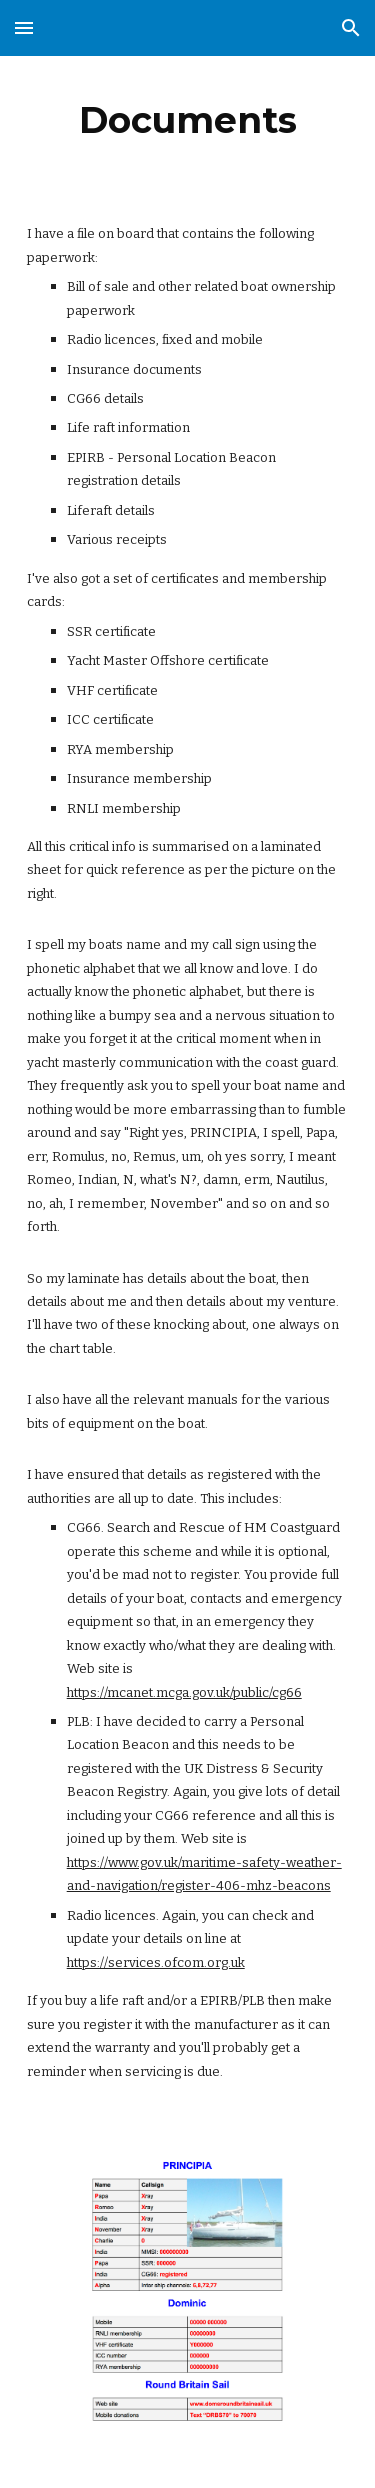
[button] (24, 27)
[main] (188, 120)
